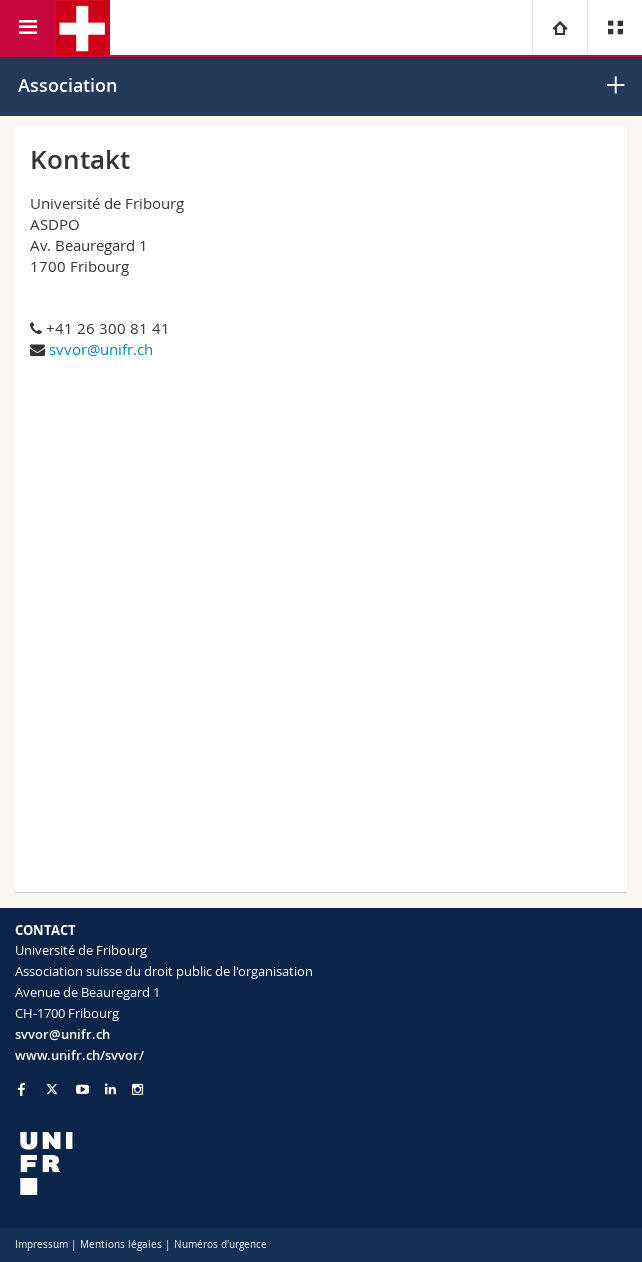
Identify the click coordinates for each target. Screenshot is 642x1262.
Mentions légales (121, 1244)
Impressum (41, 1244)
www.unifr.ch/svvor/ (79, 1055)
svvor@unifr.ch (101, 349)
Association (67, 85)
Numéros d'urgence (220, 1244)
